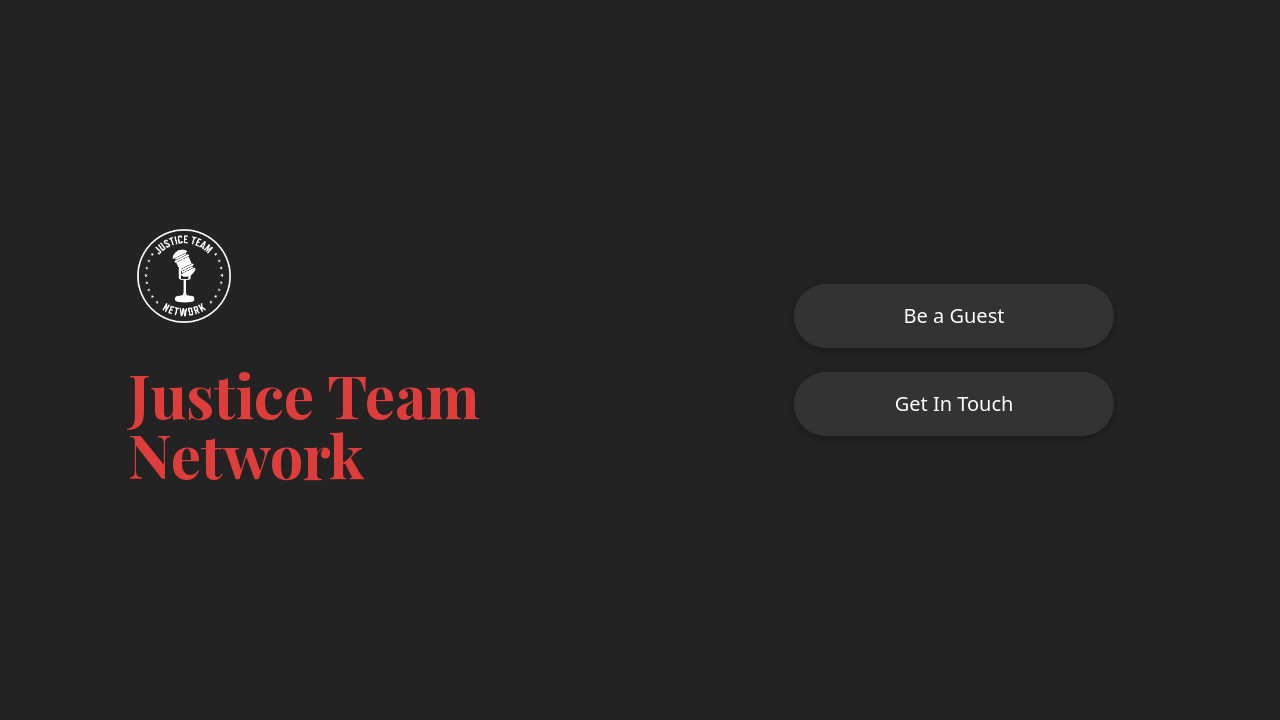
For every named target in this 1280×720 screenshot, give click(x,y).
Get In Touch (954, 403)
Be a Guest (954, 315)
